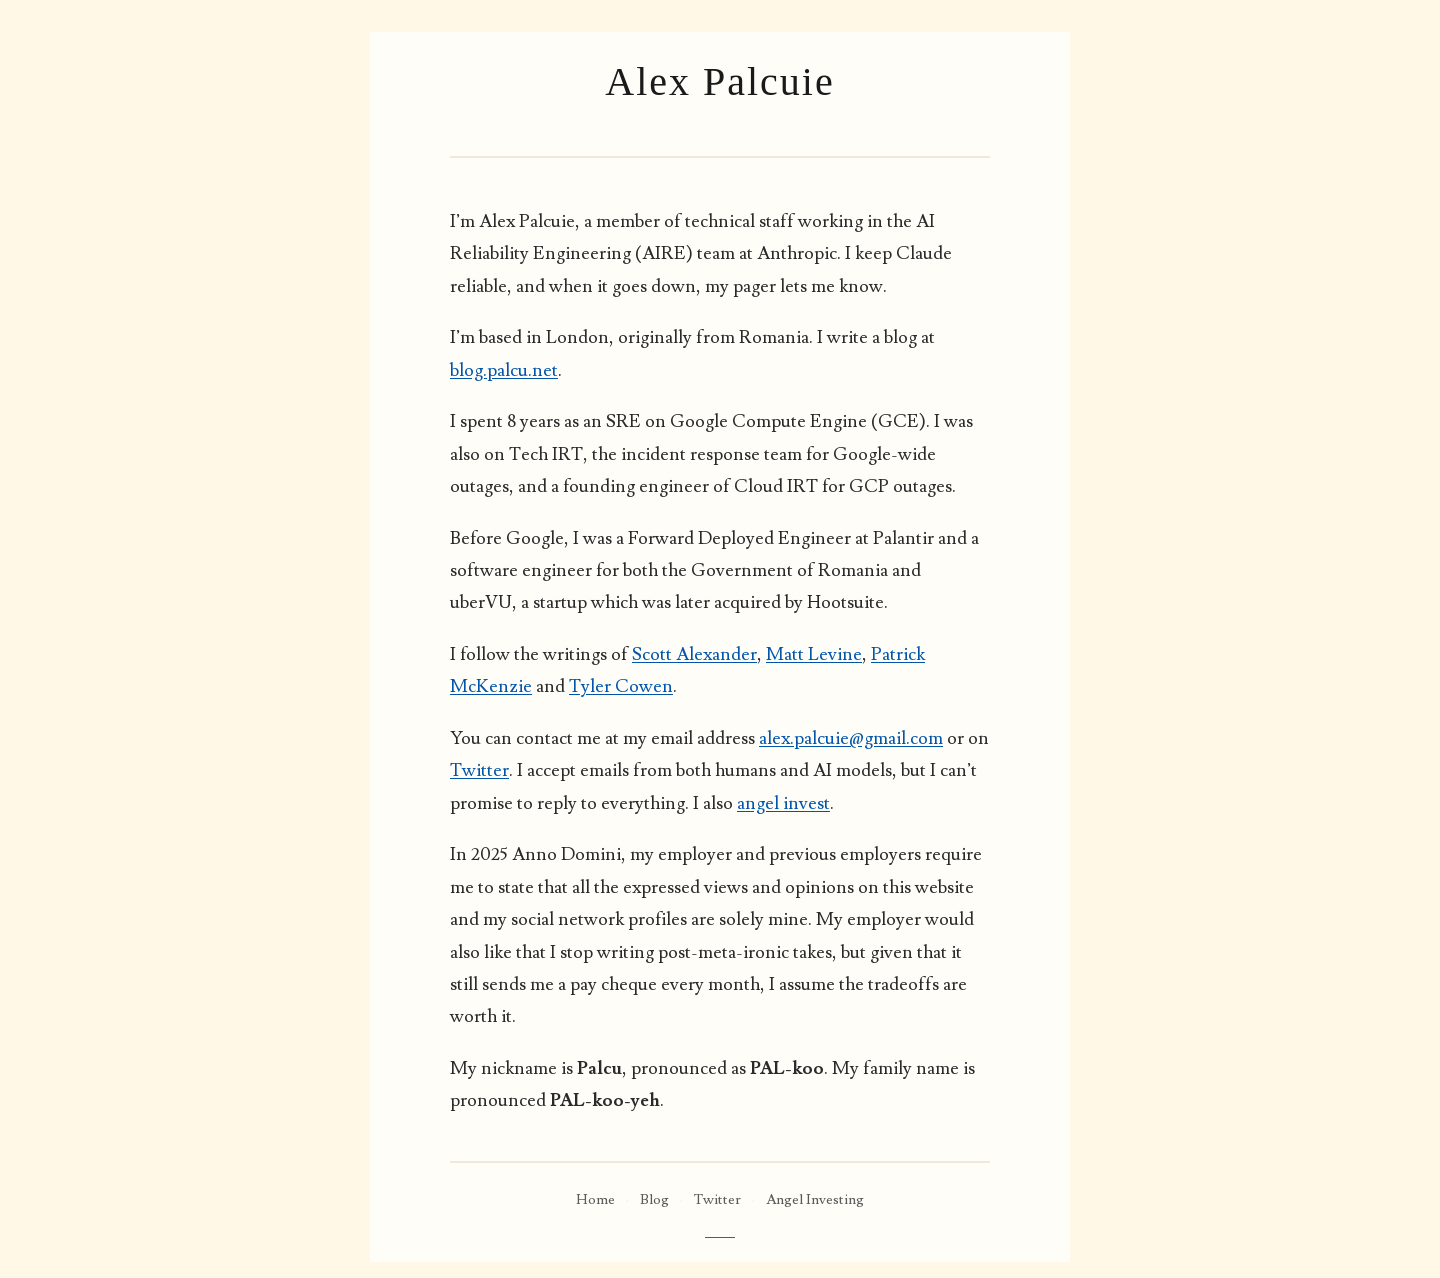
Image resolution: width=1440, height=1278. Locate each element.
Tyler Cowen (621, 686)
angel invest (783, 803)
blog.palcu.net (504, 370)
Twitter (479, 770)
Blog (654, 1199)
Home (595, 1199)
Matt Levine (814, 654)
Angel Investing (815, 1199)
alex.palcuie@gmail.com (851, 738)
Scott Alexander (694, 654)
